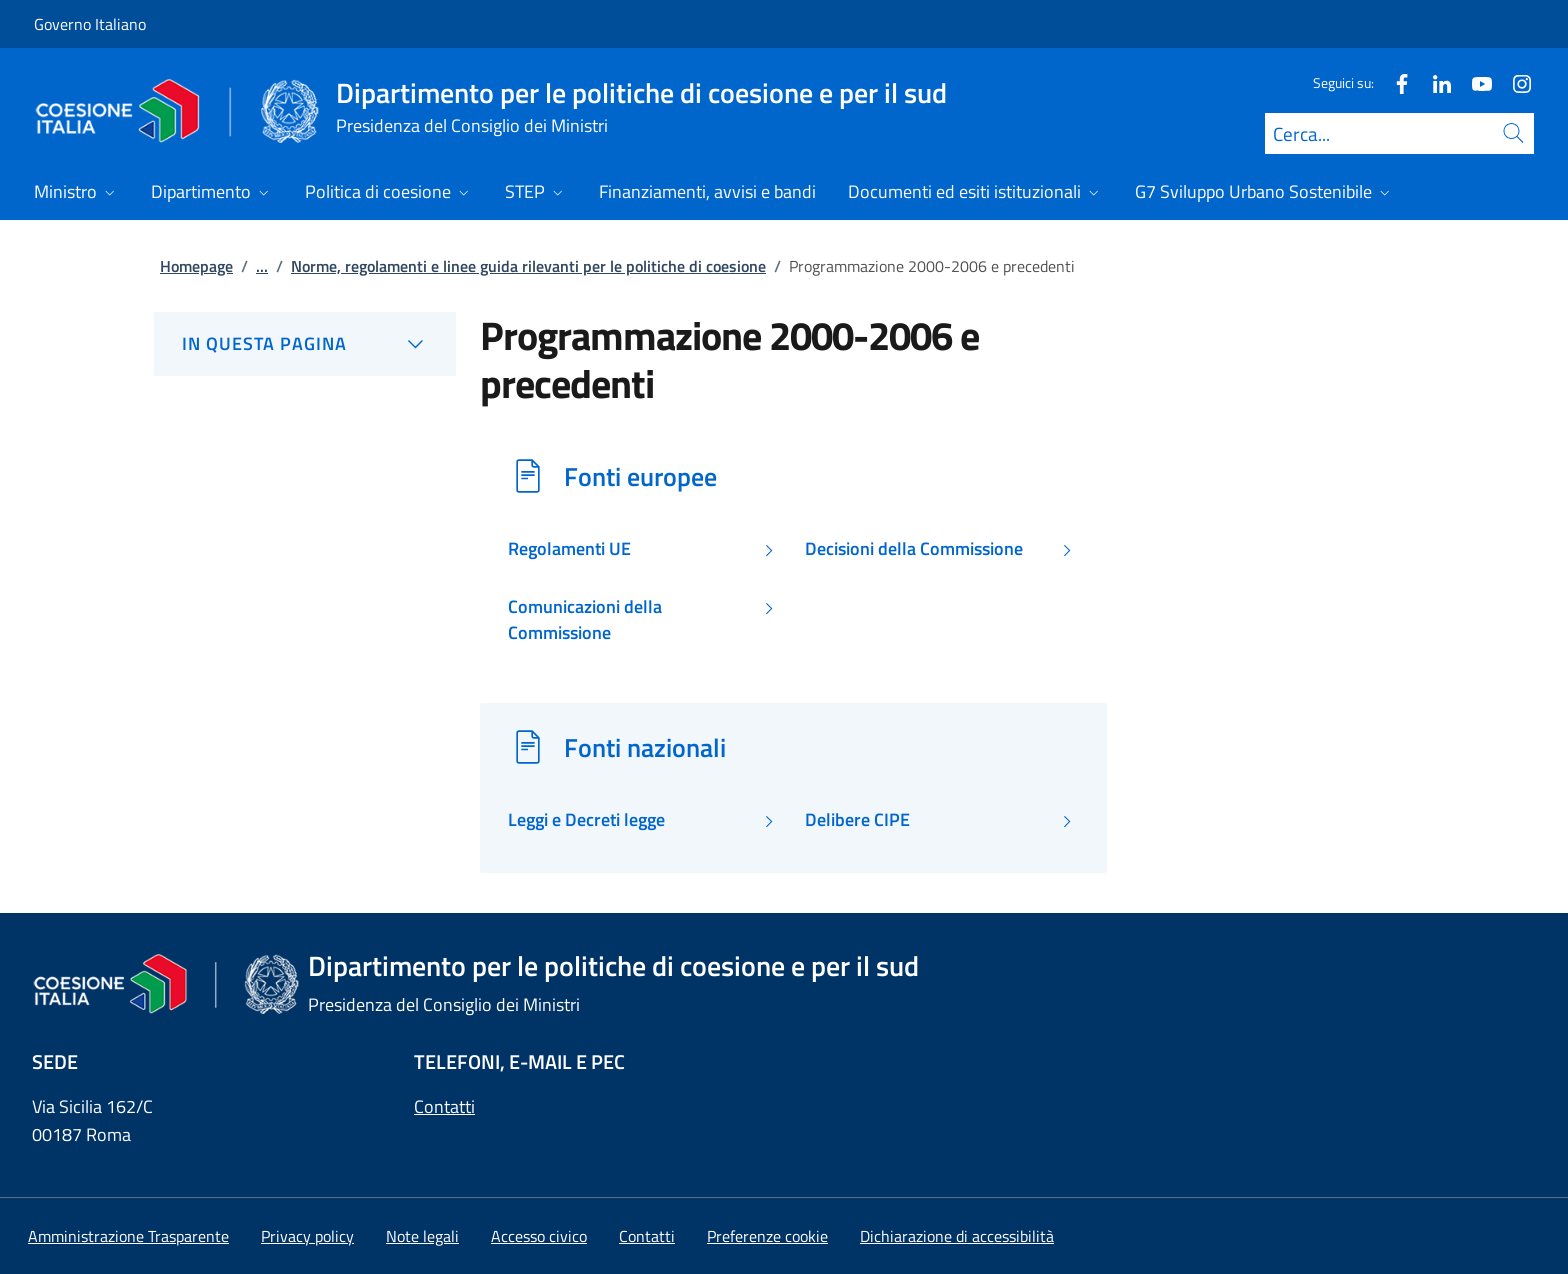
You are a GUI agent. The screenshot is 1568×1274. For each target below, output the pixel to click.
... (262, 266)
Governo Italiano (90, 24)
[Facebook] (1394, 82)
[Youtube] (1474, 82)
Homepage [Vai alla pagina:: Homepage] (196, 266)
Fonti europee (640, 476)
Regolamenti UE (569, 549)
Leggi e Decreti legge (586, 820)
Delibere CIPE (857, 820)
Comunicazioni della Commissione (585, 620)
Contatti (444, 1106)
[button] (767, 1236)
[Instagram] (1514, 82)
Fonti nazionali (645, 747)
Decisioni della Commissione (914, 549)
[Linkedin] (1434, 82)
